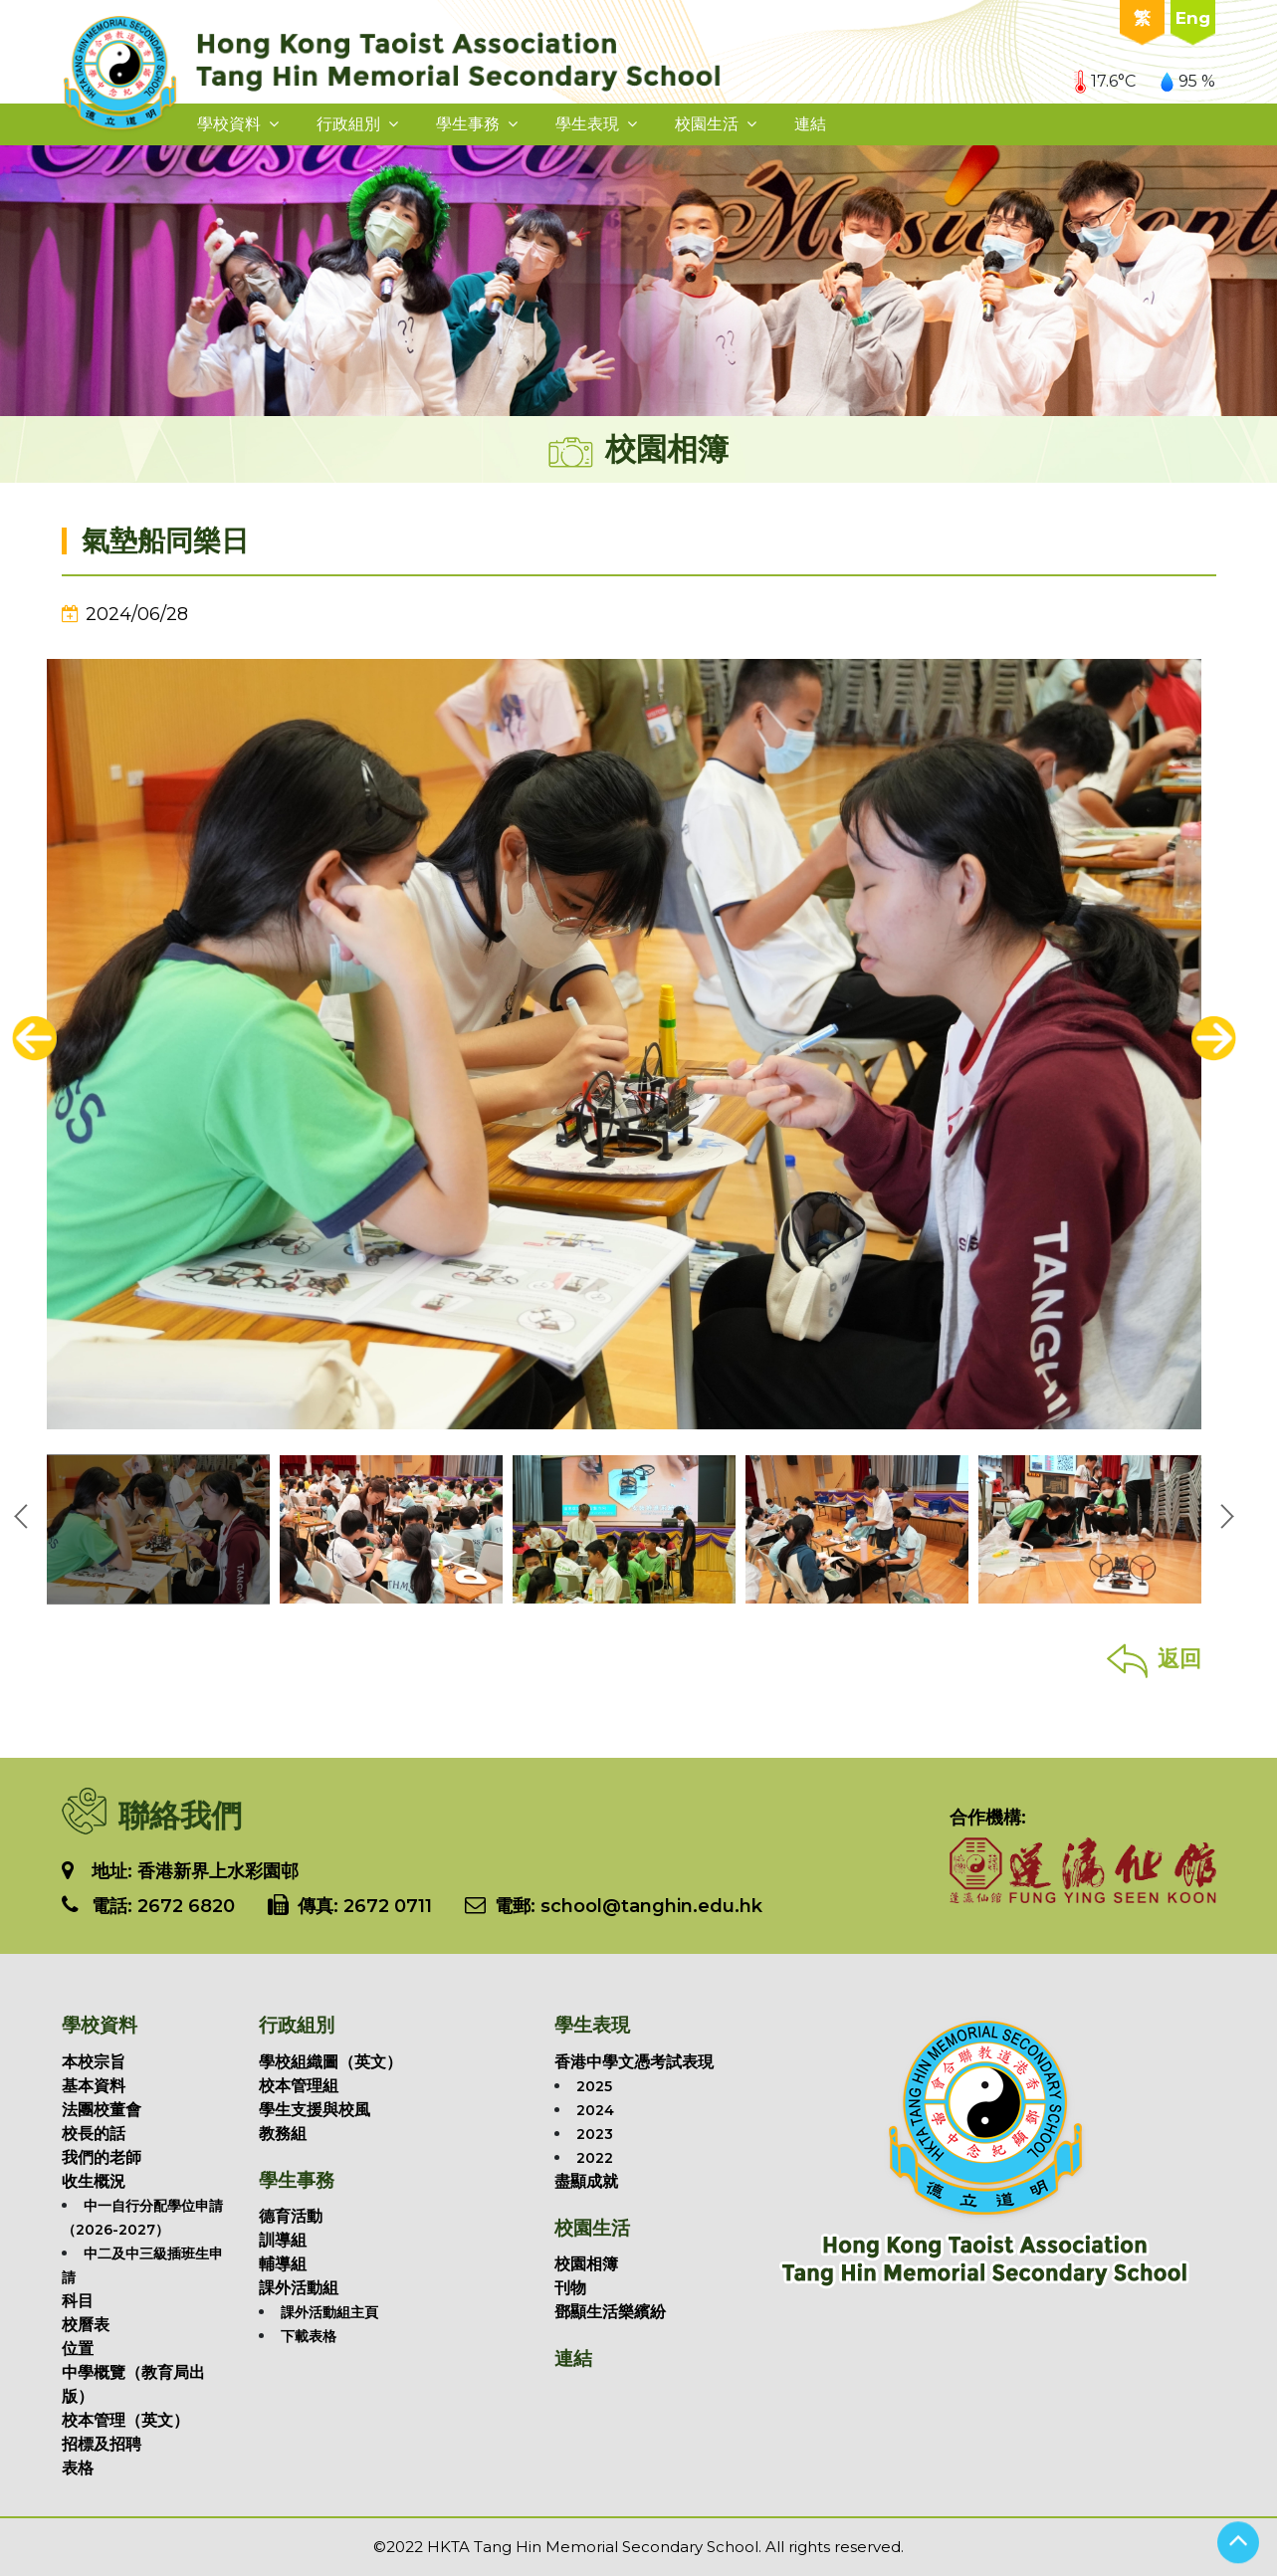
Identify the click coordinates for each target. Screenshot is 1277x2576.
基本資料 (93, 2085)
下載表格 (308, 2336)
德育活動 (290, 2216)
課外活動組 (298, 2287)
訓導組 (283, 2240)
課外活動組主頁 (329, 2312)
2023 (594, 2134)
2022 (594, 2158)
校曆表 (85, 2324)
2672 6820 (186, 1906)
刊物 (570, 2287)
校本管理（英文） (125, 2420)
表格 (78, 2468)
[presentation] (34, 1038)
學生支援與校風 (314, 2109)
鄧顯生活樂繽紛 (610, 2311)
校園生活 (707, 123)
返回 (1154, 1658)
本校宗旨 (93, 2061)
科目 (78, 2300)
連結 (810, 123)
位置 (78, 2348)
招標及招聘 (101, 2444)
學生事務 (468, 123)
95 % (1188, 81)
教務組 (283, 2133)
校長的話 (93, 2133)
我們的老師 (101, 2157)
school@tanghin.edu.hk (648, 1906)
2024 (595, 2110)
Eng (1192, 18)
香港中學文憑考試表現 (634, 2061)
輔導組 (283, 2263)
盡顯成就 (586, 2181)
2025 (594, 2086)
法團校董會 (101, 2109)
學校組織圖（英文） (330, 2061)
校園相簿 (586, 2263)
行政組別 (348, 123)
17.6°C (1105, 81)
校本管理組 (298, 2085)
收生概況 (93, 2181)
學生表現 (587, 123)
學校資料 (229, 123)
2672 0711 (387, 1906)
